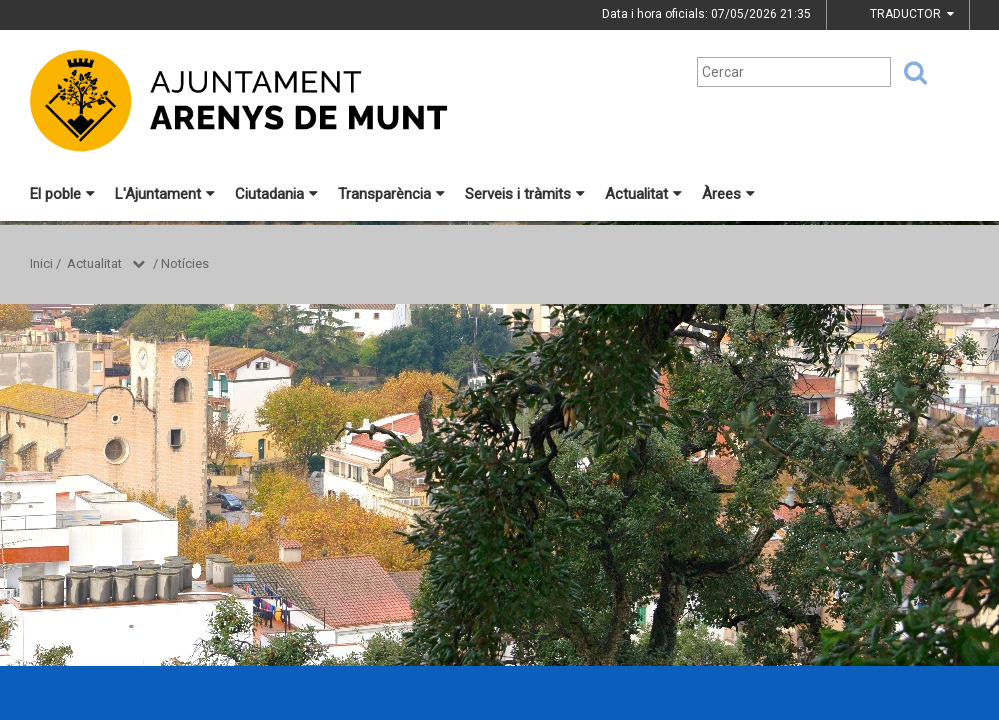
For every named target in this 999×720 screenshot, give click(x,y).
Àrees (728, 194)
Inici (41, 263)
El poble (62, 194)
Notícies (185, 263)
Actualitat (643, 194)
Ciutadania (276, 194)
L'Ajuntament (165, 194)
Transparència (391, 194)
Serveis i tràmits (525, 194)
